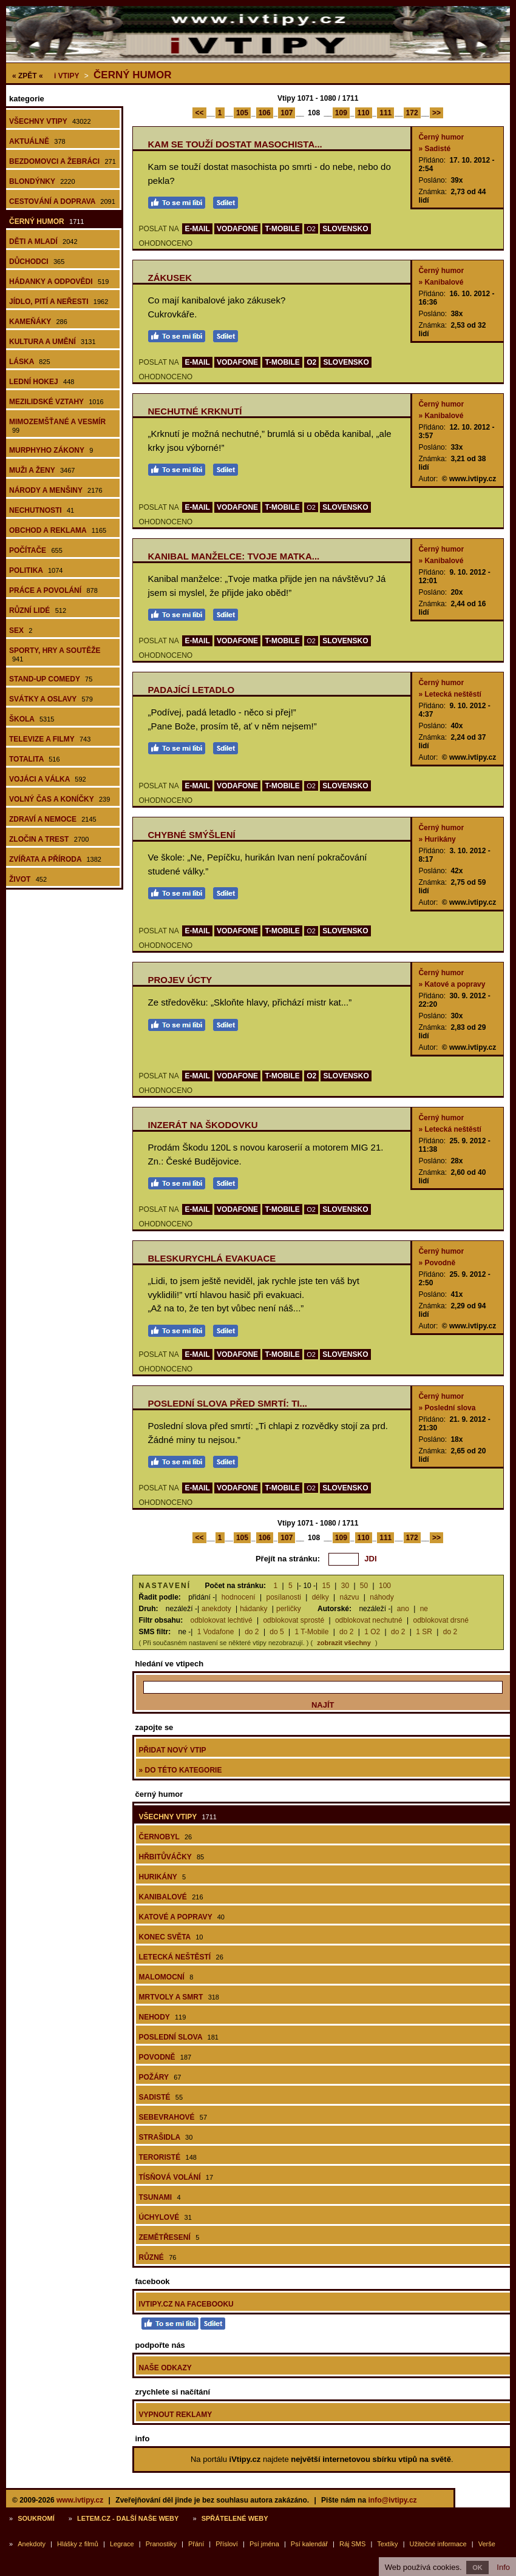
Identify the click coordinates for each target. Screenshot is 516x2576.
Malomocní (166, 1977)
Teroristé (168, 2157)
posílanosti (283, 1597)
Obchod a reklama (57, 530)
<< (199, 113)
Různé (158, 2257)
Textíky (387, 2543)
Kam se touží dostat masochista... (235, 144)
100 (385, 1585)
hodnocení (239, 1597)
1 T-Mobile (312, 1632)
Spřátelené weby (235, 2518)
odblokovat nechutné (368, 1620)
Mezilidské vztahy (56, 401)
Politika (36, 570)
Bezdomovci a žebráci (62, 161)
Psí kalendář (309, 2543)
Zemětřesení (169, 2237)
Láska (29, 361)
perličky (288, 1608)
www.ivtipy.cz (79, 2500)
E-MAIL (197, 229)
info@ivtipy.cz (392, 2500)
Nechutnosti (41, 510)
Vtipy (66, 76)
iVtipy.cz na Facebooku (186, 2304)
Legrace (122, 2543)
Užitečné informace (438, 2543)
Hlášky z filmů (77, 2543)
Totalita (34, 759)
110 (364, 113)
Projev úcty (180, 980)
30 (345, 1585)
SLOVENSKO (345, 229)
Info (503, 2567)
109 (341, 113)
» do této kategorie (180, 1770)
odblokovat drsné (440, 1620)
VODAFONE (237, 229)
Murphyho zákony (51, 450)
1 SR (424, 1632)
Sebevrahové (173, 2117)
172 (412, 113)
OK (477, 2567)
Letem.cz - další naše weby (127, 2518)
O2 (311, 228)
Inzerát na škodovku (203, 1125)
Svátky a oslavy (51, 699)
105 (242, 113)
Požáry (160, 2077)
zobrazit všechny (344, 1642)
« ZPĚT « (27, 76)
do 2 (252, 1632)
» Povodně (436, 1263)
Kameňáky (38, 321)
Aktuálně (37, 141)
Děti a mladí (43, 241)
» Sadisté (434, 148)
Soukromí (36, 2518)
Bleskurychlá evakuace (212, 1258)
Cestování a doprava (62, 201)
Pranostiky (161, 2543)
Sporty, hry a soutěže (54, 654)
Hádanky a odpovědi (59, 281)
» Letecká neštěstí (449, 694)
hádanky (253, 1608)
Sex (20, 630)
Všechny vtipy (50, 121)
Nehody (162, 2017)
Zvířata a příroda (55, 859)
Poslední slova (179, 2037)
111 (385, 113)
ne (424, 1608)
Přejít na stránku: (288, 1558)
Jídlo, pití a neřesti (58, 301)
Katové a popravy (182, 1917)
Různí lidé (37, 610)
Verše (486, 2543)
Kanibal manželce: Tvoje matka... (234, 556)
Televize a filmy (49, 739)
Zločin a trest (49, 839)
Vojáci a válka (47, 779)
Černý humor (132, 75)
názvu (349, 1597)
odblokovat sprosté (293, 1620)
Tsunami (160, 2197)
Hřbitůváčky (172, 1857)
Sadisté (161, 2097)
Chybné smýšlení (192, 835)
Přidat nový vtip (172, 1750)
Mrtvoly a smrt (179, 1997)
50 (364, 1585)
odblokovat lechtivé (222, 1620)
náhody (381, 1597)
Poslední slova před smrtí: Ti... (228, 1403)
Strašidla (166, 2137)
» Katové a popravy (451, 984)
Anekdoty (32, 2543)
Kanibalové (171, 1897)
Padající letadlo (191, 690)
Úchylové (165, 2217)
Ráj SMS (352, 2543)
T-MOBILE (282, 229)
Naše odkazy (165, 2368)
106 (265, 113)
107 (286, 113)
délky (320, 1597)
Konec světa (171, 1937)
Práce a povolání (53, 590)
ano (403, 1608)
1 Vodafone (215, 1632)
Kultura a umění (52, 341)
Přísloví (227, 2543)
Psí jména (264, 2543)
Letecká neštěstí (181, 1957)
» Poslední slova (446, 1408)
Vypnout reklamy (175, 2414)
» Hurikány (436, 839)
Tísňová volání (176, 2177)
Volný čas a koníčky (59, 799)
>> (436, 113)
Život (28, 879)
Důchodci (36, 261)
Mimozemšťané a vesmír (57, 426)
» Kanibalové (440, 282)
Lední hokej (41, 381)
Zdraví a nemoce (53, 819)
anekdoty (216, 1608)
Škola (31, 719)
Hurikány (162, 1877)
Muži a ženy (42, 470)
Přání (196, 2543)
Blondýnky (42, 181)
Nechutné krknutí (195, 411)
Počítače (36, 550)
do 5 (276, 1632)
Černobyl (165, 1837)
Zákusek (170, 277)
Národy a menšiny (56, 490)
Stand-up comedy (50, 679)
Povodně (165, 2057)
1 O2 (372, 1632)
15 (326, 1585)
